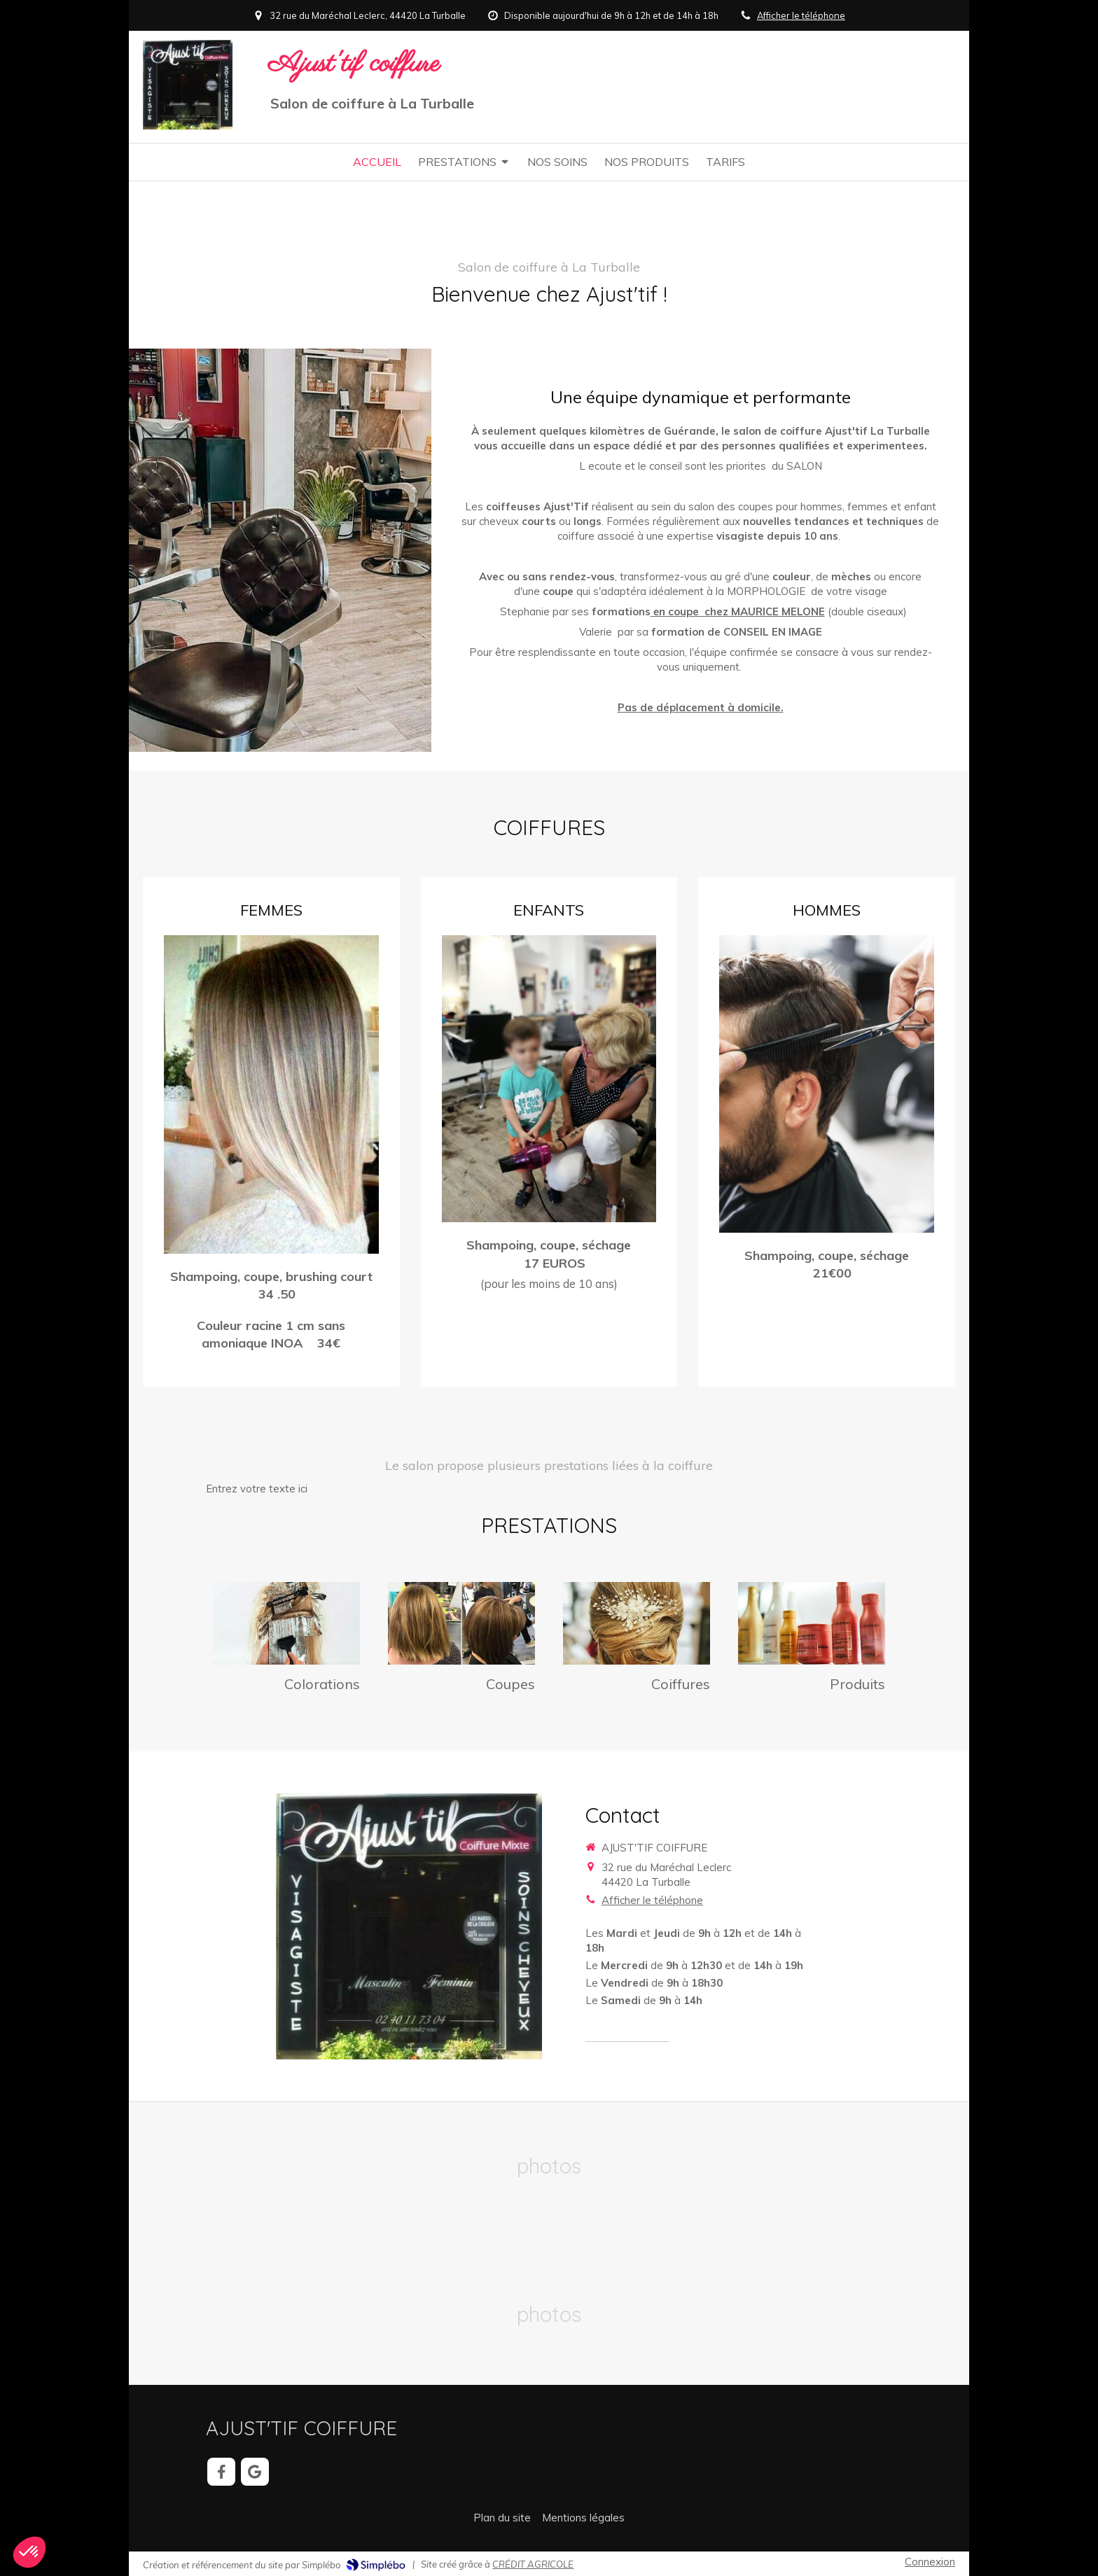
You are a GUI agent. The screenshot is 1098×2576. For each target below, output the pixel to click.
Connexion (930, 2561)
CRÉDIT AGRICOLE (533, 2564)
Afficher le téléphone (801, 15)
